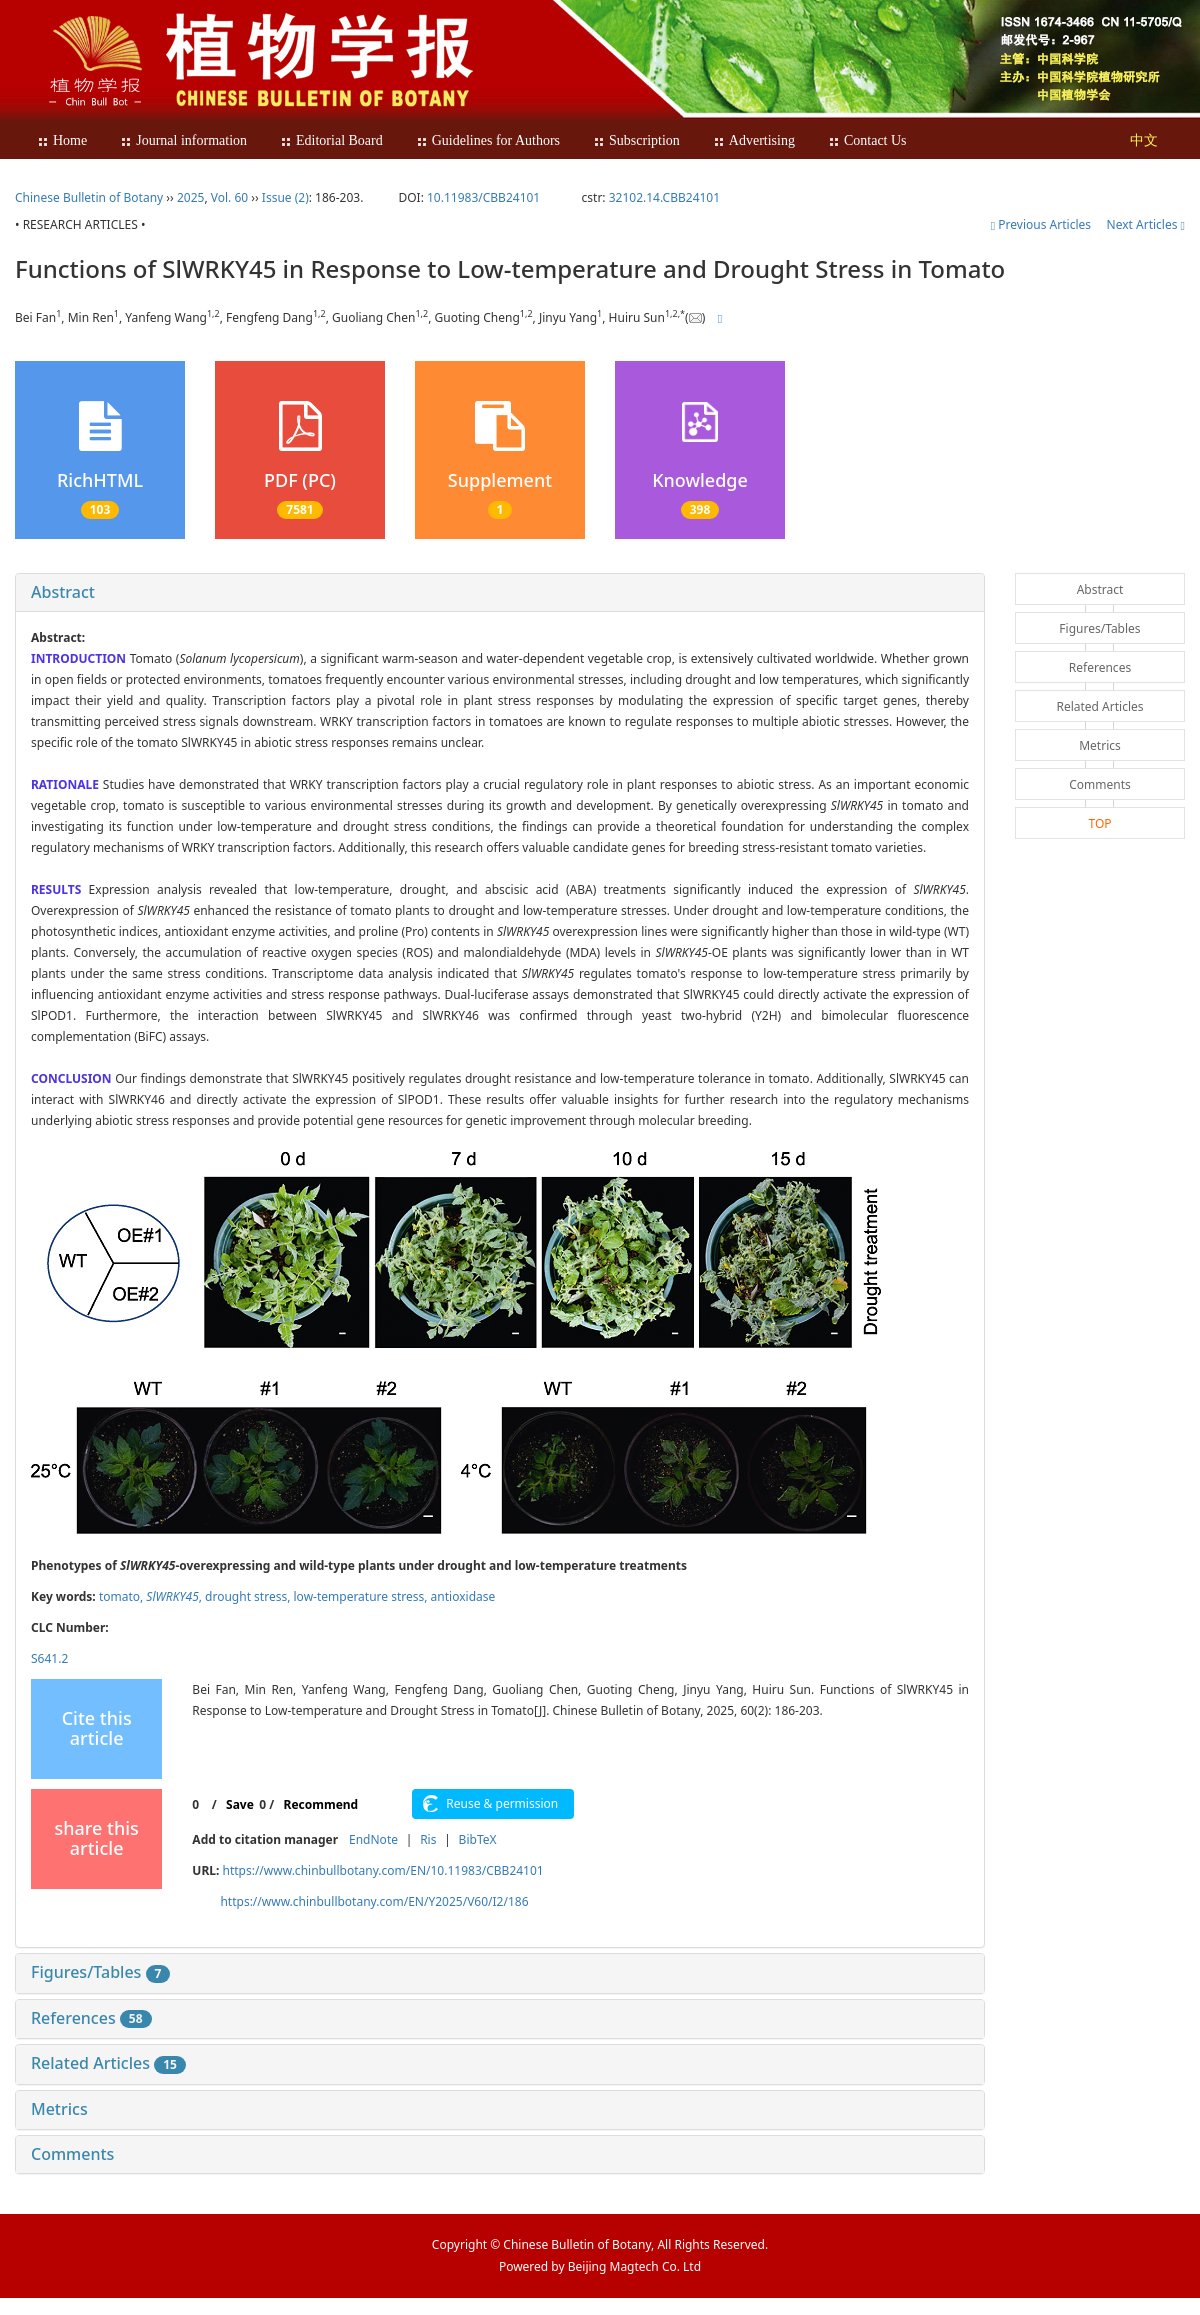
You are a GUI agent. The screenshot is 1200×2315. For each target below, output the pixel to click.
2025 (190, 197)
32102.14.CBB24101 (664, 197)
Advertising (754, 140)
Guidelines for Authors (488, 140)
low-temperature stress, (362, 1596)
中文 (1144, 140)
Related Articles (108, 2063)
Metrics (59, 2109)
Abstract (63, 592)
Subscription (636, 140)
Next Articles (1146, 224)
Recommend (321, 1804)
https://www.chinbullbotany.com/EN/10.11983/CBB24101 (382, 1870)
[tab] (500, 593)
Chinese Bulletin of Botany (89, 197)
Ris (428, 1839)
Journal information (183, 140)
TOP (1099, 823)
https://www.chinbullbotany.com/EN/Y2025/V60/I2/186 (374, 1901)
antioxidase (463, 1596)
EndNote (373, 1839)
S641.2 (49, 1658)
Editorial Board (331, 140)
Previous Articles (1042, 224)
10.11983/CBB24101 (483, 197)
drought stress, (249, 1596)
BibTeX (478, 1839)
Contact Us (867, 140)
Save (240, 1804)
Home (62, 140)
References (91, 2018)
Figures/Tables (100, 1972)
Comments (72, 2154)
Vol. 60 (229, 197)
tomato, (122, 1596)
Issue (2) (285, 197)
